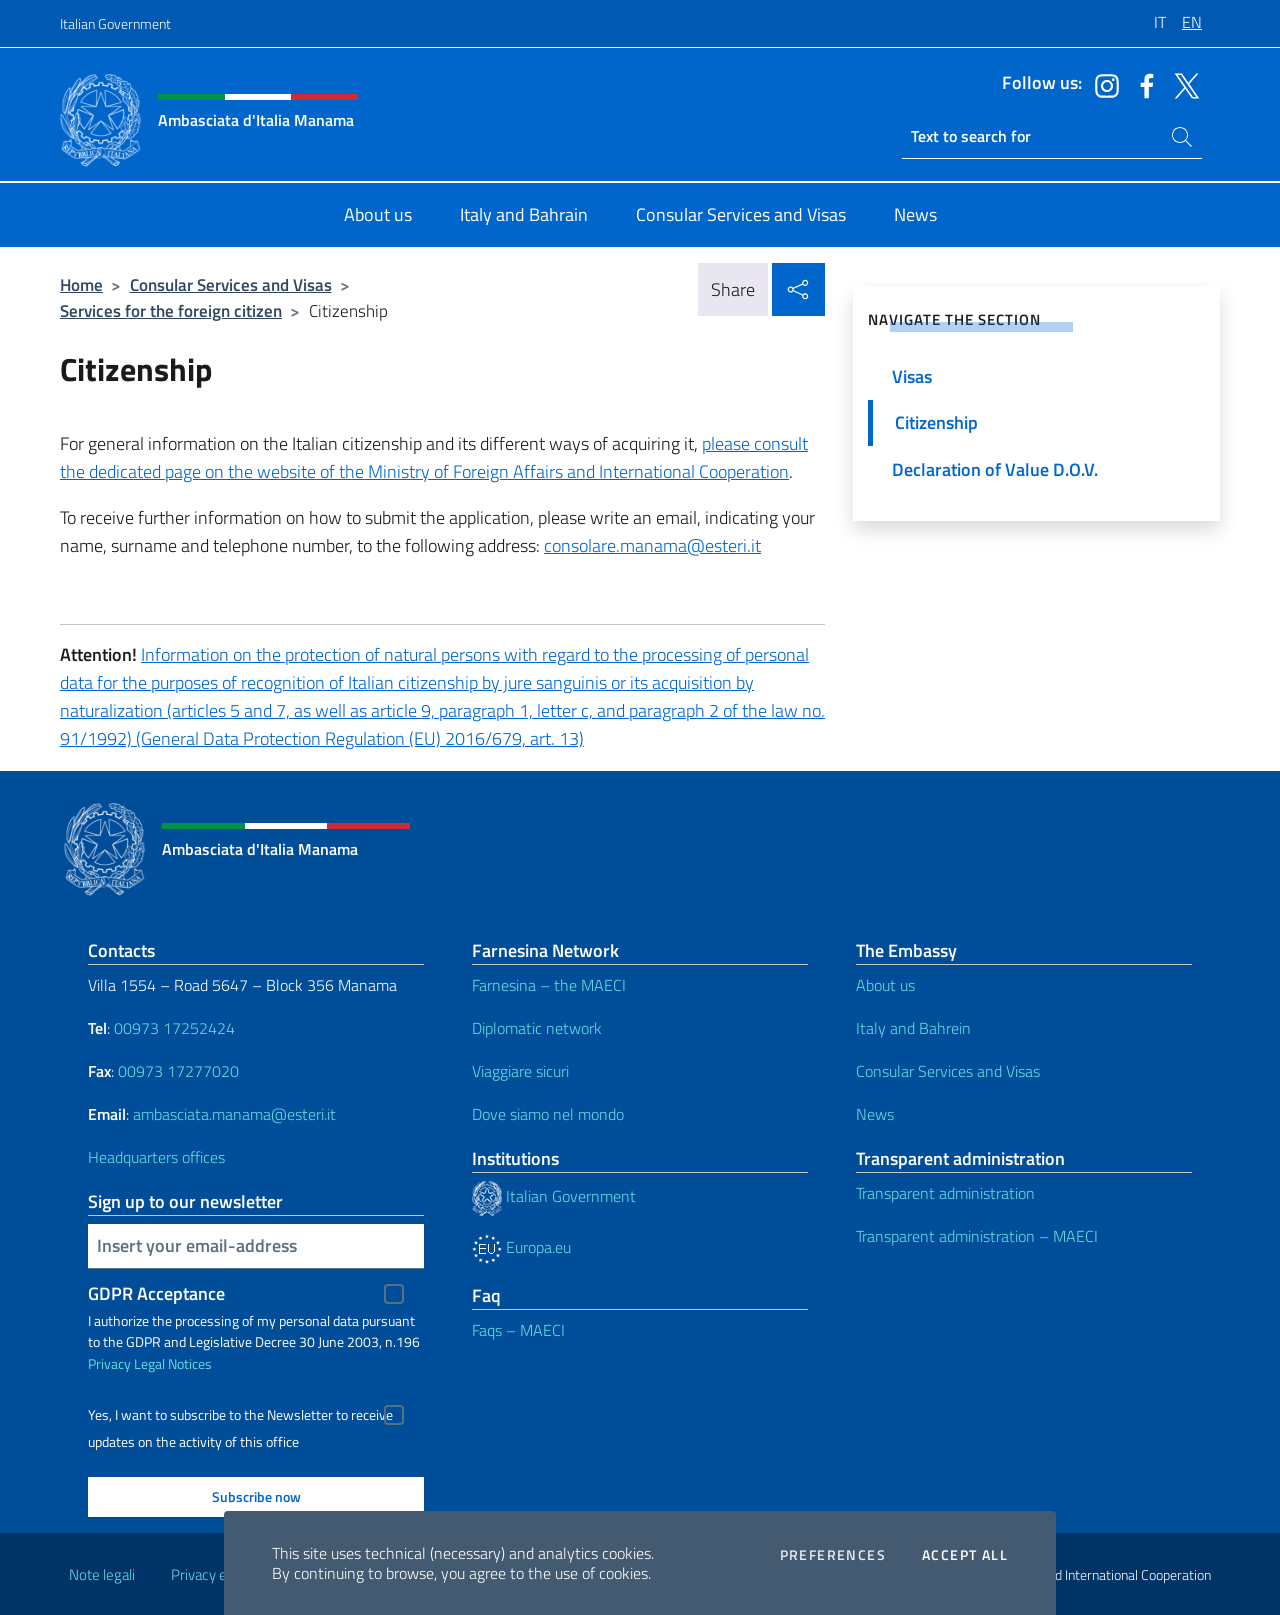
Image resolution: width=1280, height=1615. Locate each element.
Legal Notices (173, 1363)
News (875, 1114)
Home (81, 284)
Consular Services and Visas (231, 284)
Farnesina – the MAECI (549, 985)
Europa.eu (521, 1247)
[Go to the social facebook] (1142, 84)
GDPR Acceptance (156, 1293)
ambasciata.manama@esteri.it (234, 1114)
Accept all (965, 1555)
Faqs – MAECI (518, 1330)
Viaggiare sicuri (520, 1071)
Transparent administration (945, 1193)
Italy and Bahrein (913, 1028)
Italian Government (115, 23)
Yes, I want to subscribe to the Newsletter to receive (240, 1415)
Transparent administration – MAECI (977, 1236)
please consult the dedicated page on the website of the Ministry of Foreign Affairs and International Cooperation (434, 457)
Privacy (109, 1363)
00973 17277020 (180, 1071)
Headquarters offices (156, 1157)
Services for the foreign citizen (171, 310)
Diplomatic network (537, 1028)
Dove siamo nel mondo (548, 1114)
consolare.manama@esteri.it (652, 545)
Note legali (102, 1574)
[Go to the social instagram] (1102, 84)
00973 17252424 (174, 1028)
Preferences (833, 1555)
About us (885, 985)
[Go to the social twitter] (1182, 84)
